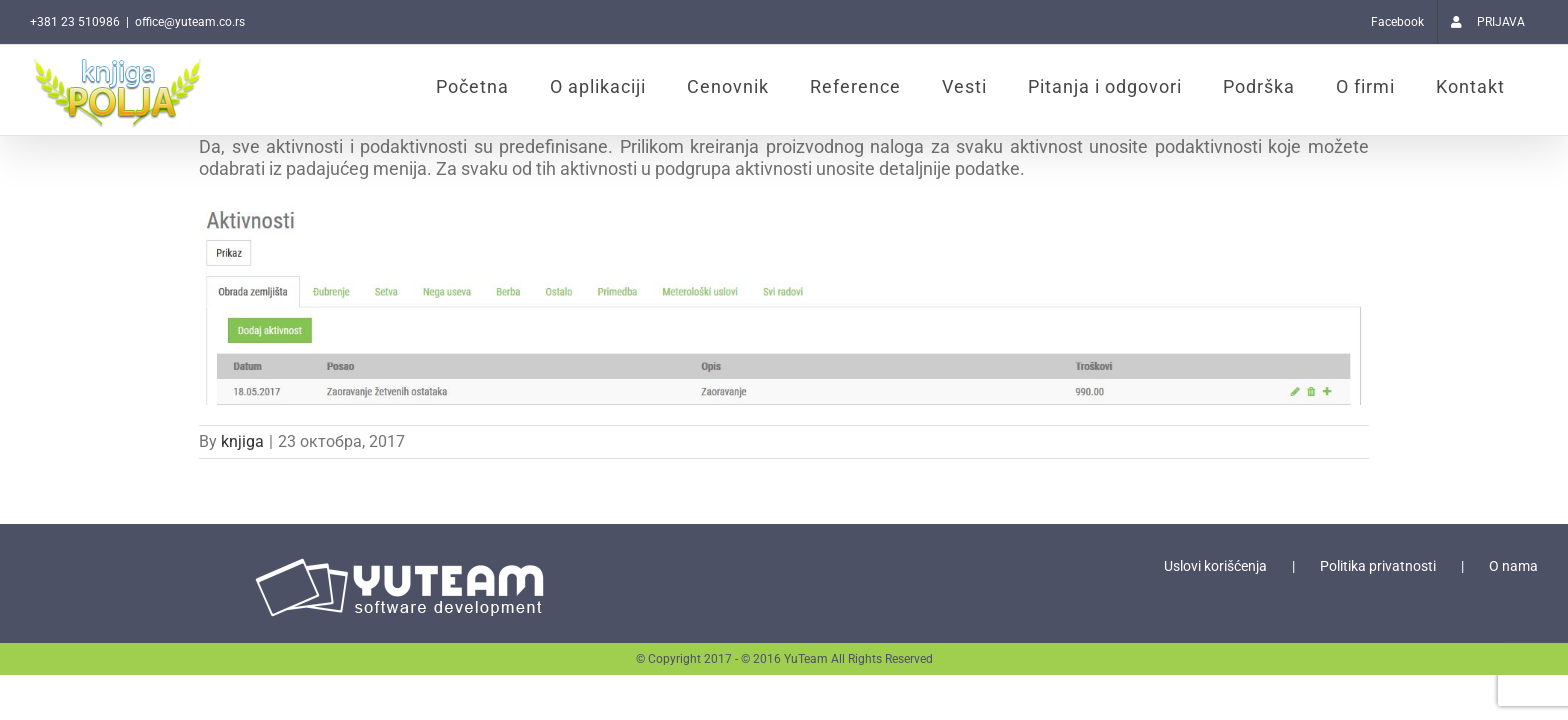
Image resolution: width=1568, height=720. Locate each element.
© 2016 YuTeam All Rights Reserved (837, 659)
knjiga (242, 441)
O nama (1513, 566)
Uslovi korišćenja (1215, 566)
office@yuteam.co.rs (190, 22)
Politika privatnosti (1378, 566)
